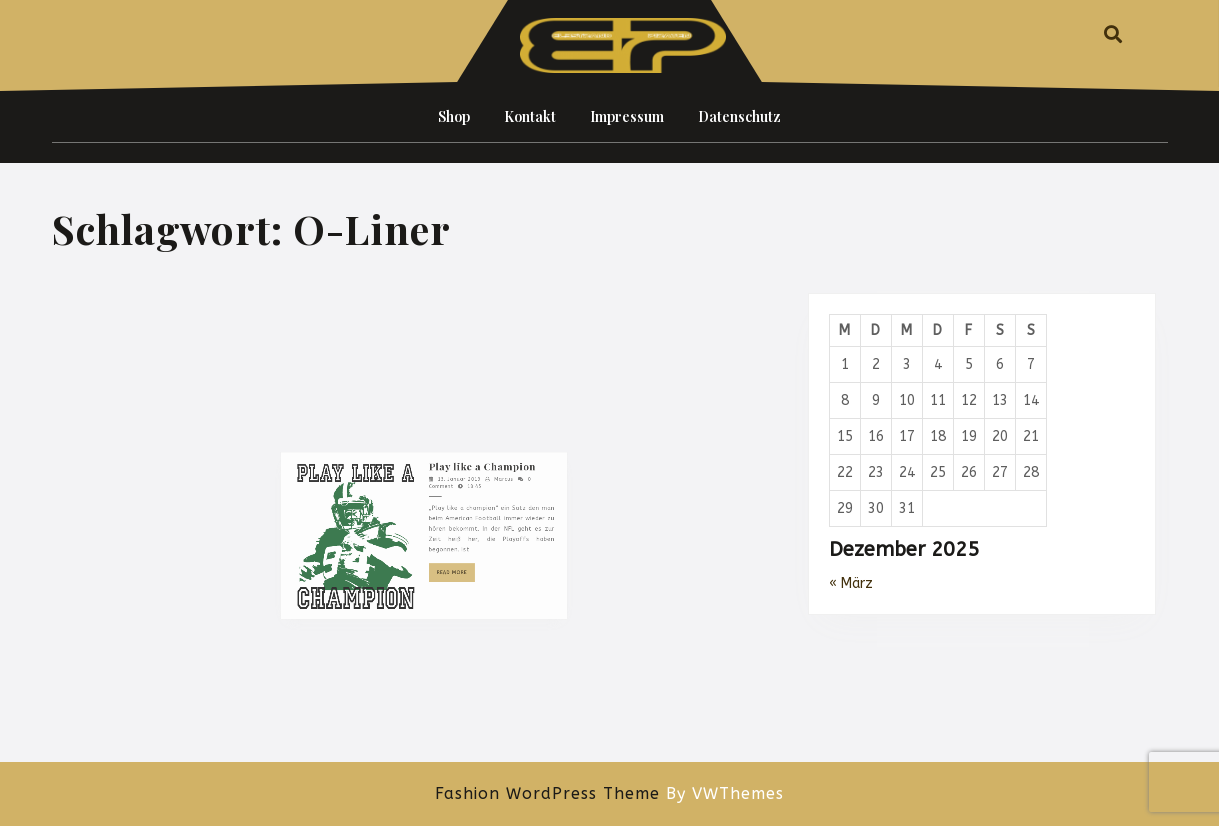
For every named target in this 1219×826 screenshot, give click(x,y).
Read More (446, 637)
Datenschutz (739, 116)
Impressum (627, 116)
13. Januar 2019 (448, 569)
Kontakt (530, 116)
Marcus (480, 569)
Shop (454, 116)
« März (851, 583)
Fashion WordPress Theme (547, 793)
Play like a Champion (465, 559)
